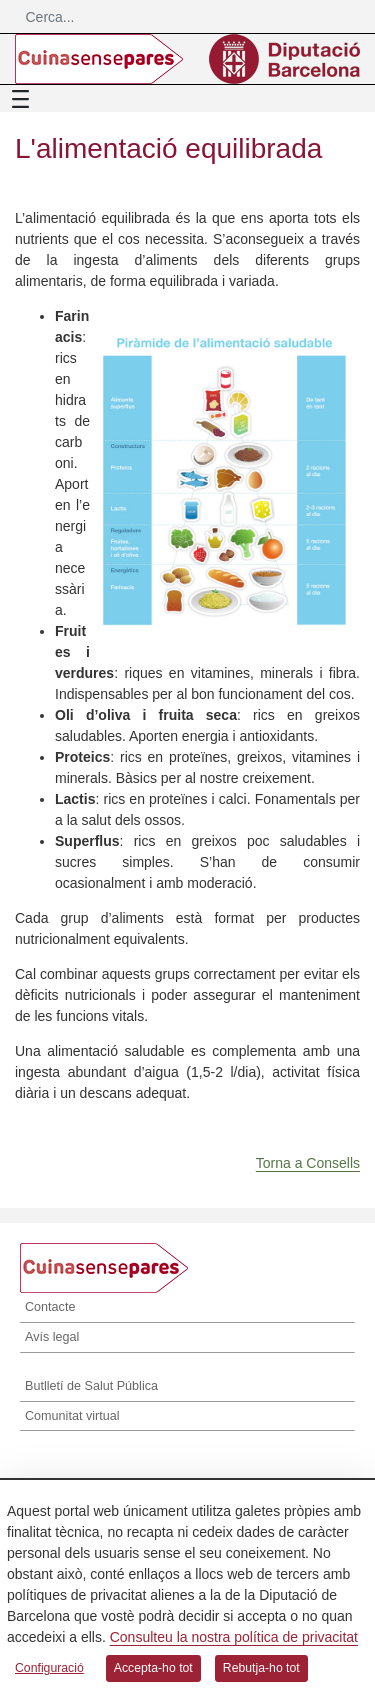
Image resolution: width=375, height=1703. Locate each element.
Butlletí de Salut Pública (91, 1386)
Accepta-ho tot (153, 1668)
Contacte (50, 1307)
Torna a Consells (308, 1163)
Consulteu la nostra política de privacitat (234, 1637)
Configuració (49, 1668)
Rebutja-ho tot (261, 1668)
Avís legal (52, 1337)
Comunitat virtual (72, 1416)
